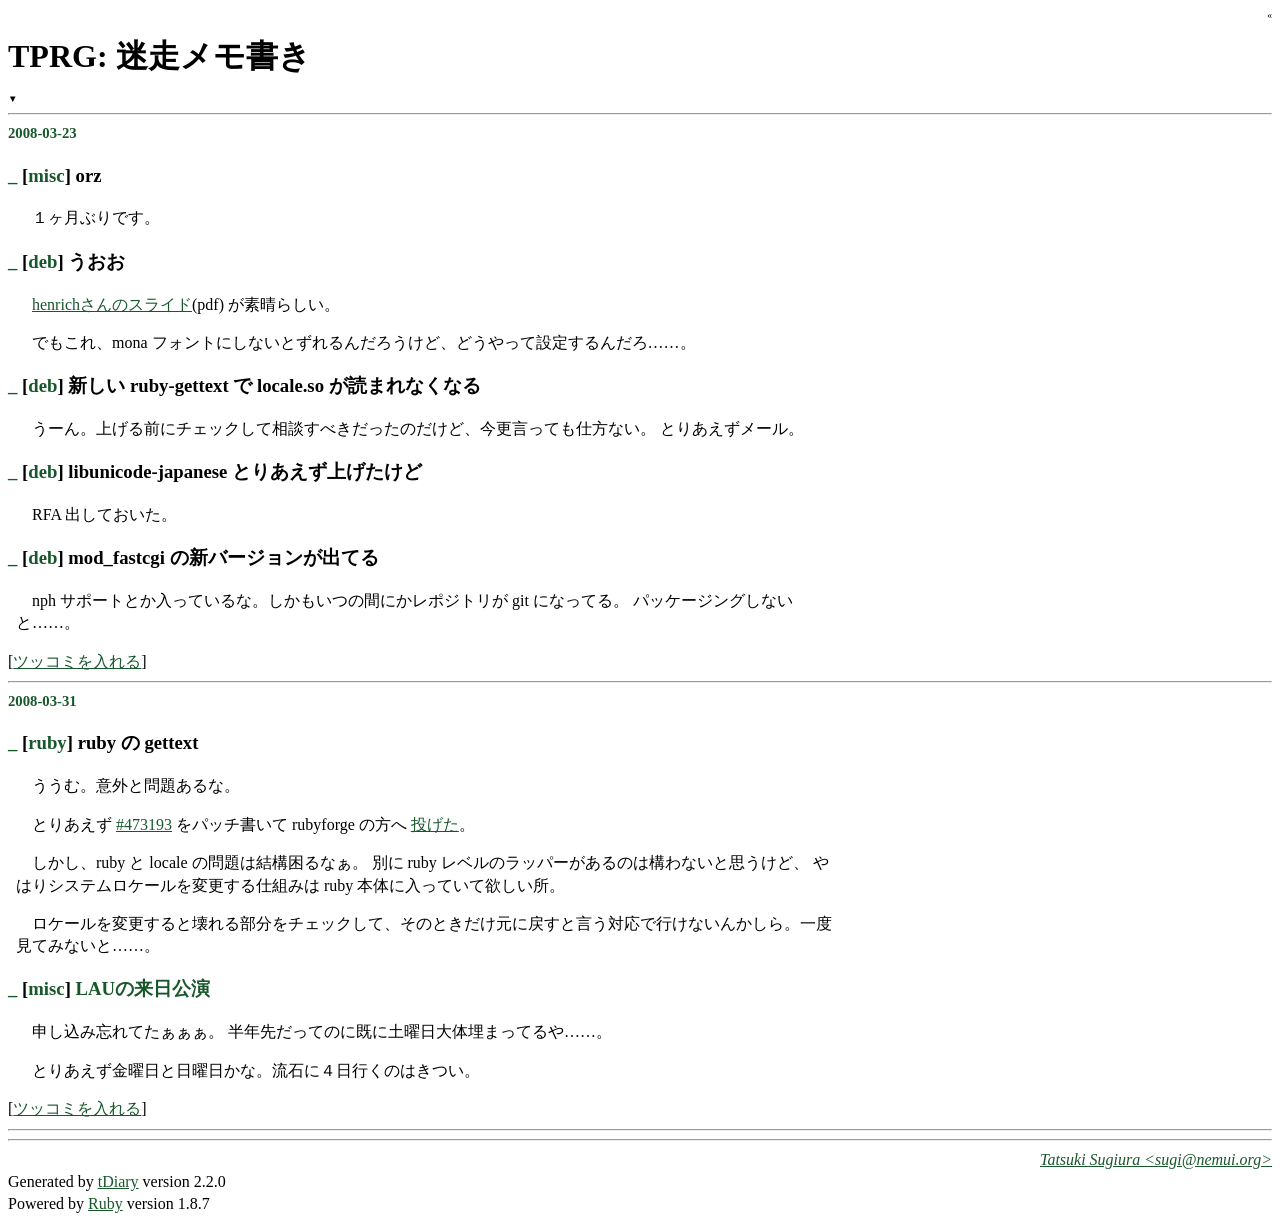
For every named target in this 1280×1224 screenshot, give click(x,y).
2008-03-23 (42, 133)
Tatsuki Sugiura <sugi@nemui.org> (1156, 1159)
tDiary (118, 1181)
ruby (47, 742)
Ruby (105, 1203)
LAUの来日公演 (143, 988)
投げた (435, 824)
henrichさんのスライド (112, 304)
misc (46, 175)
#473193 (144, 824)
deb (42, 261)
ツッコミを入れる (77, 661)
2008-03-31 (42, 701)
